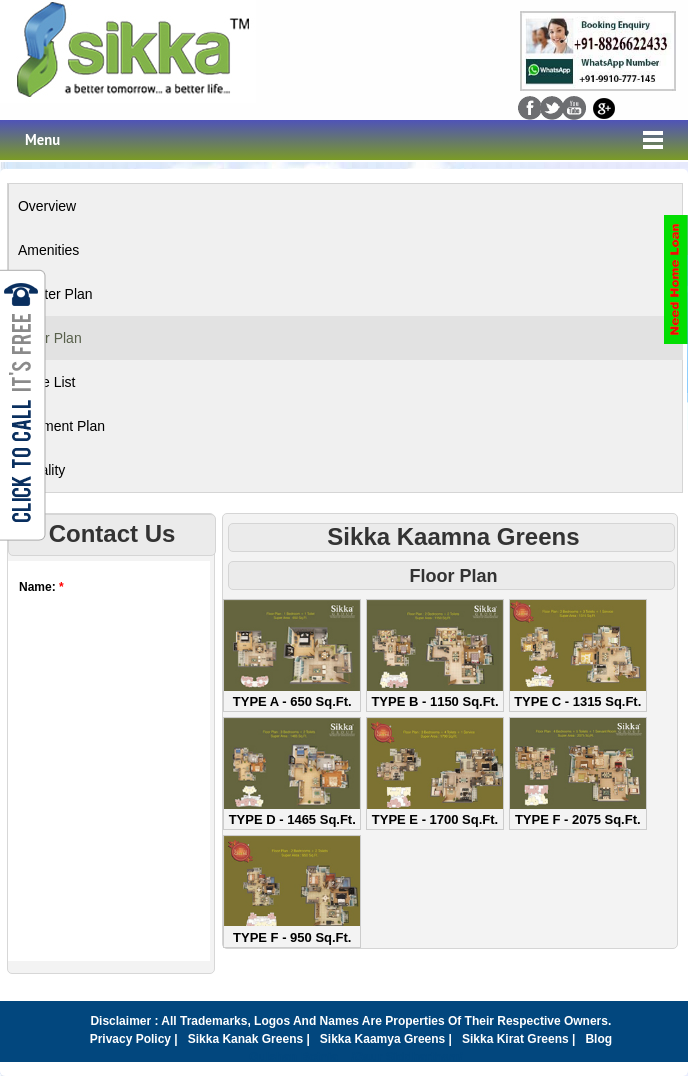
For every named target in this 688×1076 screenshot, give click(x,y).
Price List (47, 382)
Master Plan (55, 294)
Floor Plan (50, 338)
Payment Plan (61, 426)
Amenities (48, 250)
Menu (42, 139)
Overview (47, 206)
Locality (41, 470)
